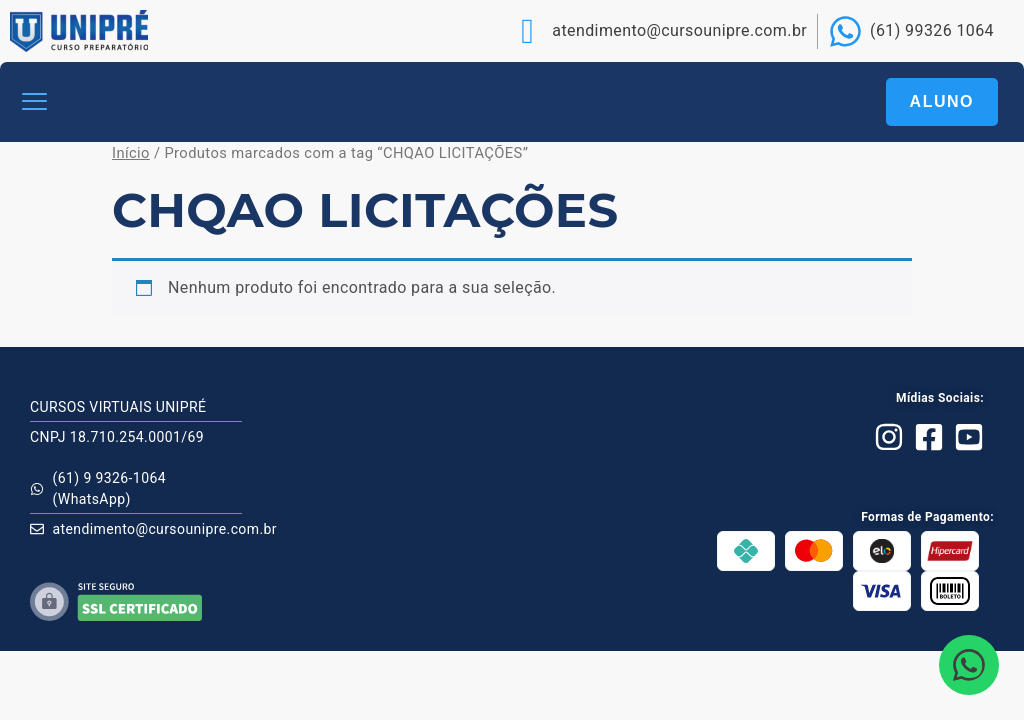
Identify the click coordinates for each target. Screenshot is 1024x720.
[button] (35, 102)
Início (131, 153)
